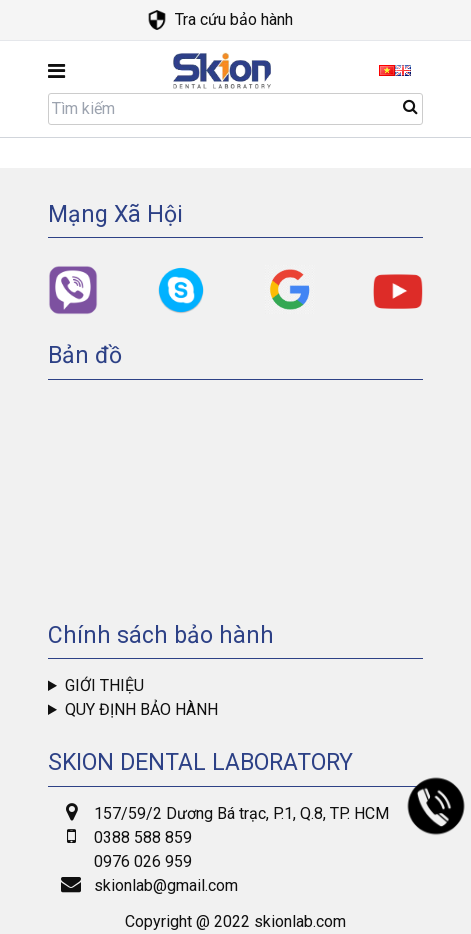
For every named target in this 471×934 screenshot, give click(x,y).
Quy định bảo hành (141, 709)
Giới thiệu (104, 685)
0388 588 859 (143, 837)
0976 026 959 (143, 861)
